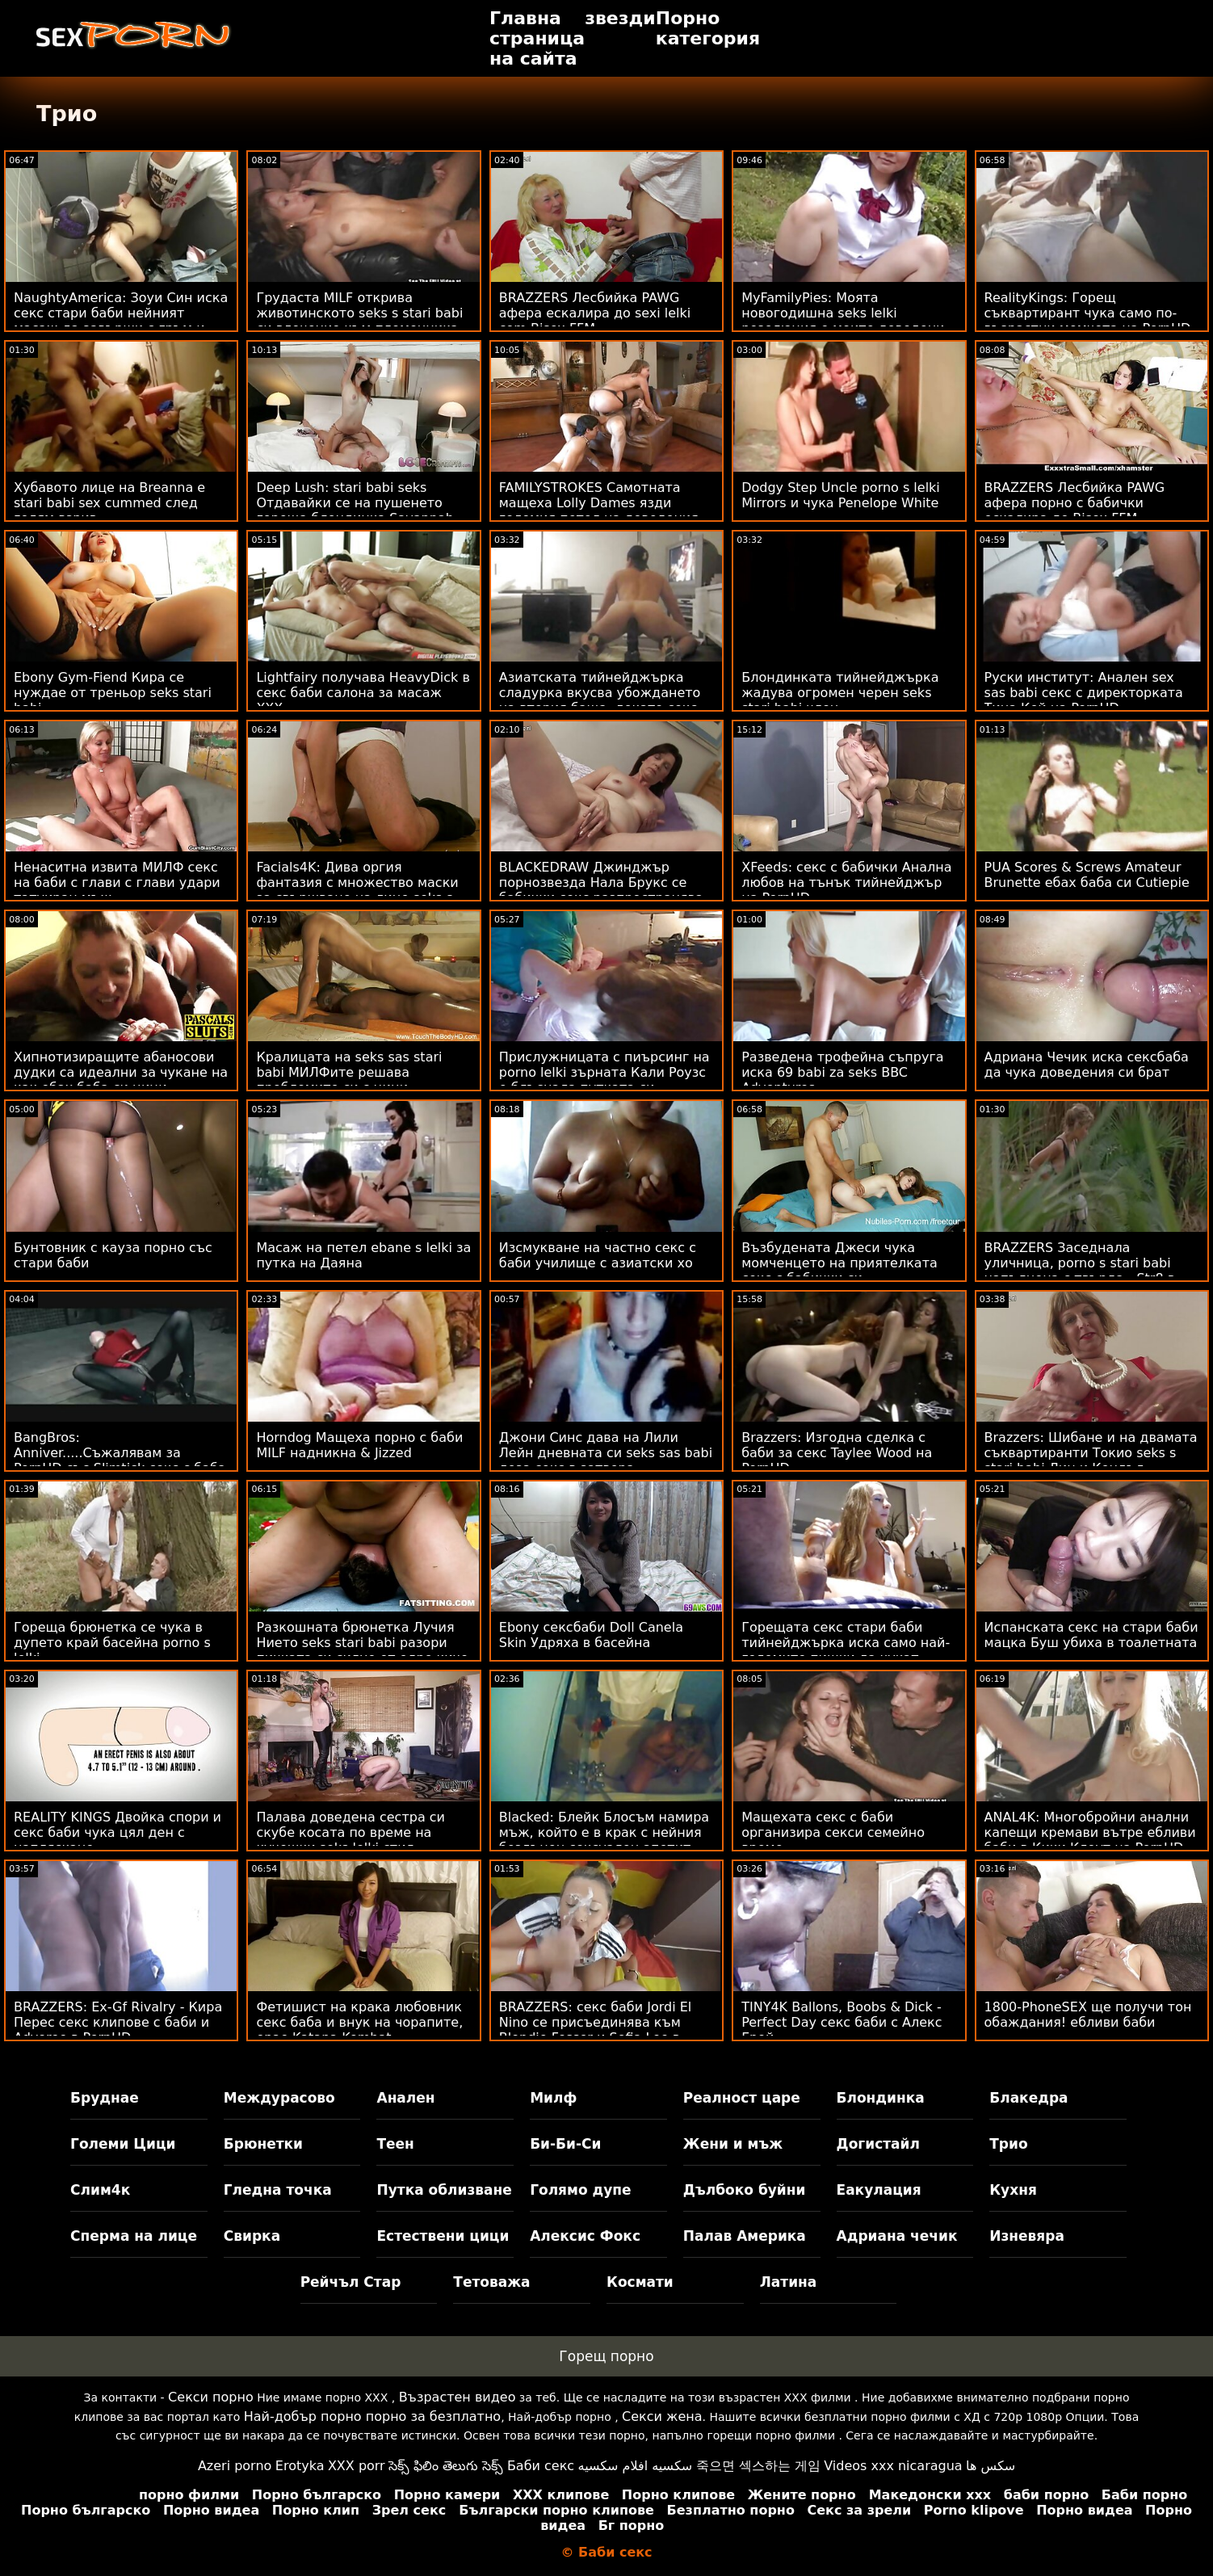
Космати (640, 2282)
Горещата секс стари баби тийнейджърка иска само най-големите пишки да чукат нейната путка (845, 1650)
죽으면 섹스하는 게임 (758, 2465)
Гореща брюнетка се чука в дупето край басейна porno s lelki (112, 1643)
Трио (1008, 2144)
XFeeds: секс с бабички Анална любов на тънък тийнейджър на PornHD (846, 882)
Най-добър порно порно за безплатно (372, 2416)
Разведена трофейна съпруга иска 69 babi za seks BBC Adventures (842, 1072)
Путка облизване (443, 2190)
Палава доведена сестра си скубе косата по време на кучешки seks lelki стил (350, 1832)
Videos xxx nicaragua (893, 2465)
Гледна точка (278, 2190)
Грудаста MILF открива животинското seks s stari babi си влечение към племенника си (359, 320)
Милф (553, 2098)
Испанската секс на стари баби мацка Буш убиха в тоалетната (1091, 1635)
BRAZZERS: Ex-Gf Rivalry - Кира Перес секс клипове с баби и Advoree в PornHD (118, 2022)
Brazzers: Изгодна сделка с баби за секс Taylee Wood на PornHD (836, 1453)
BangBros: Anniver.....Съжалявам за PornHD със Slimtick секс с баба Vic (120, 1460)
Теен (394, 2144)
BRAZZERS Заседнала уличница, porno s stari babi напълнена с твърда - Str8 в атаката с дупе (1080, 1270)
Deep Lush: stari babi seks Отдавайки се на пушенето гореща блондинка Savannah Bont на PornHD (354, 510)
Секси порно (211, 2397)
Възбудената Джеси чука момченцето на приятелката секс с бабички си (839, 1263)
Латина (788, 2282)
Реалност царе (741, 2098)
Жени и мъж (733, 2144)
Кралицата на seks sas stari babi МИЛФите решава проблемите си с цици (349, 1072)
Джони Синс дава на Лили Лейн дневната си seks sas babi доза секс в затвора (605, 1453)
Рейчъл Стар (350, 2282)
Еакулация (879, 2190)
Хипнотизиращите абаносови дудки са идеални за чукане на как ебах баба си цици (121, 1072)
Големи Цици (122, 2144)
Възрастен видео (457, 2397)
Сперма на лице (133, 2236)
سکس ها (990, 2465)
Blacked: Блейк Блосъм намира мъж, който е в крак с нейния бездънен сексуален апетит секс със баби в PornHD (604, 1840)
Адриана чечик (897, 2236)
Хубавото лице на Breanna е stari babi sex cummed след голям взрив (109, 503)
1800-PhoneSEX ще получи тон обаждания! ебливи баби (1088, 2014)
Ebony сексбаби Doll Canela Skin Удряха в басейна (591, 1635)
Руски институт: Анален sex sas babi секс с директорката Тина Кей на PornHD (1083, 693)
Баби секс (540, 2465)
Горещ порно (606, 2356)
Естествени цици (442, 2236)
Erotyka (300, 2465)
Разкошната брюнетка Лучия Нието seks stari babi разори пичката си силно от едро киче (362, 1643)
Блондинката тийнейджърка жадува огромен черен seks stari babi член (839, 693)
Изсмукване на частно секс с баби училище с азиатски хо (597, 1255)
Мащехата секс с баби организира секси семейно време (833, 1832)
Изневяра (1026, 2236)
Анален (405, 2098)
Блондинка (881, 2098)
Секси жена (662, 2416)
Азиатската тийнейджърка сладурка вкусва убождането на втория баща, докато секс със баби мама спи (600, 700)
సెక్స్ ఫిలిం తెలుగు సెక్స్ (445, 2465)
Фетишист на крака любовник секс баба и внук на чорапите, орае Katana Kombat (359, 2022)
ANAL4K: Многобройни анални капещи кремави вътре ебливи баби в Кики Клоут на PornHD (1090, 1832)
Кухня (1013, 2190)
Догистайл (878, 2144)
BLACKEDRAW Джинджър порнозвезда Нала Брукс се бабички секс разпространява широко (601, 890)
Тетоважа (491, 2282)
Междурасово (279, 2098)
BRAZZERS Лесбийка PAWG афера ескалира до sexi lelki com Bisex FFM (594, 313)
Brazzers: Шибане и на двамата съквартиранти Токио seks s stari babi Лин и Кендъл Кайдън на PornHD (1091, 1460)
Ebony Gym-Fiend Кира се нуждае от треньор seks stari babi (113, 693)
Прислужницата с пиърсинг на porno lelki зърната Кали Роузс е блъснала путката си (604, 1072)
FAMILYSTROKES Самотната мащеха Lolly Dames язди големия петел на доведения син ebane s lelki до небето (599, 510)
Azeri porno (234, 2465)
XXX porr (356, 2465)
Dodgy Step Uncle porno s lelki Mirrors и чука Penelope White (840, 495)
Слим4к (100, 2190)
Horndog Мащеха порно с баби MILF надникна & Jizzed (359, 1445)
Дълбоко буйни (744, 2190)
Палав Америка (744, 2236)
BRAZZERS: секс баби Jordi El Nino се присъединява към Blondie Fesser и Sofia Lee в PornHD (595, 2030)
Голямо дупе (580, 2190)
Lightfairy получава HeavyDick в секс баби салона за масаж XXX (362, 693)
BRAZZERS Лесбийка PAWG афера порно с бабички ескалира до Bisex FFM (1074, 503)
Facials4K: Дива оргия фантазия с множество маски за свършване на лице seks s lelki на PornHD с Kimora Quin (357, 890)
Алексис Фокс (585, 2236)
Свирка (252, 2236)
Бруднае (104, 2098)
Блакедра (1028, 2098)
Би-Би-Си (565, 2144)
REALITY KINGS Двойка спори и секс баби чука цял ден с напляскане (117, 1832)
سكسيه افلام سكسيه (635, 2465)
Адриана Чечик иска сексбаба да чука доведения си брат (1086, 1064)
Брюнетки (263, 2144)
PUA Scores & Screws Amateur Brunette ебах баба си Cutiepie (1087, 874)
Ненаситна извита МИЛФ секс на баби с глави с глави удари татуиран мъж (117, 882)
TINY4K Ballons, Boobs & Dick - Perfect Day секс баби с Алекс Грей (841, 2022)
